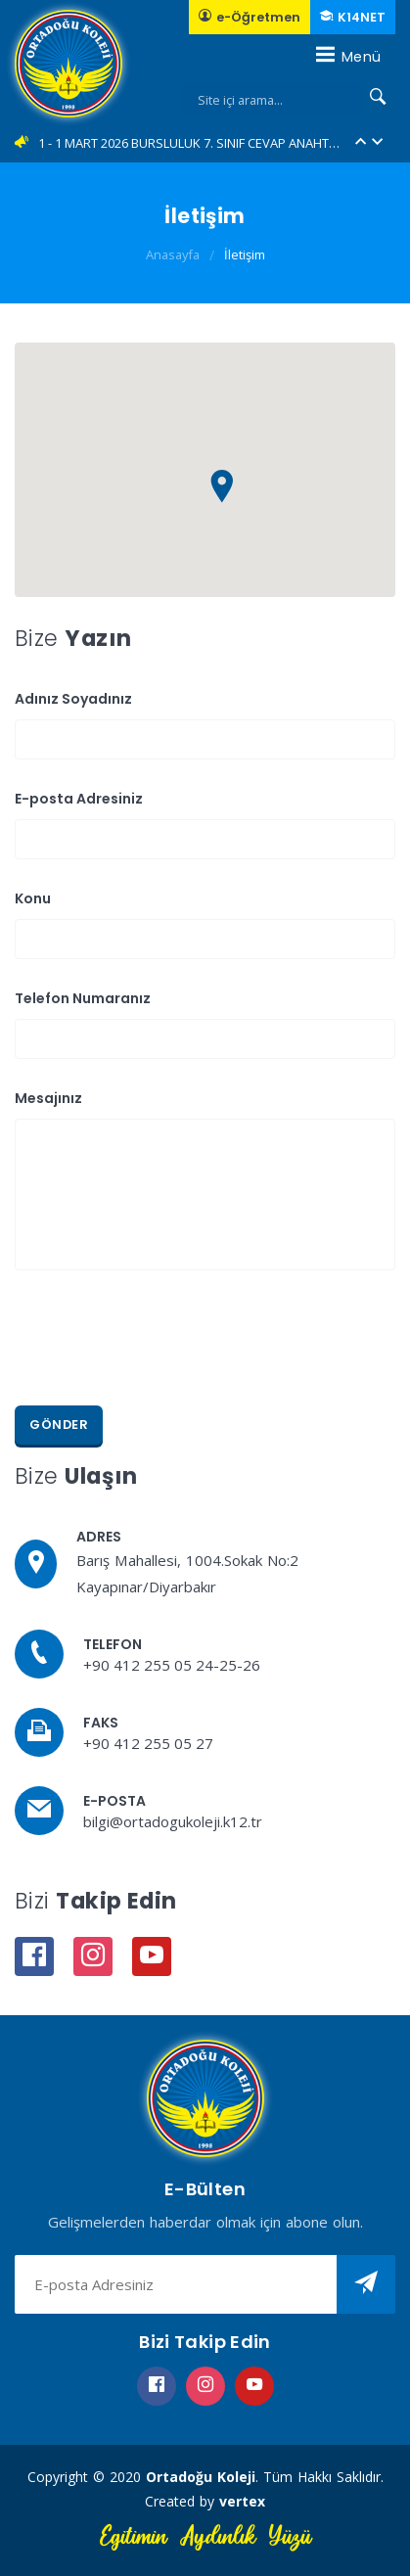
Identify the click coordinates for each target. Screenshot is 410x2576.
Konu (33, 898)
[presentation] (163, 1338)
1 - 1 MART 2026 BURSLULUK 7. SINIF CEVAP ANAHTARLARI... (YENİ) (190, 143)
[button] (360, 143)
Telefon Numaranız (83, 998)
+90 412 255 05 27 (148, 1743)
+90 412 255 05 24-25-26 (171, 1665)
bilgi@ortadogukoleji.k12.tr (172, 1821)
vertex (242, 2501)
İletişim (244, 254)
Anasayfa (173, 254)
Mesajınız (48, 1098)
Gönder (58, 1424)
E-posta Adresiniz (79, 798)
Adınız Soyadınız (73, 699)
